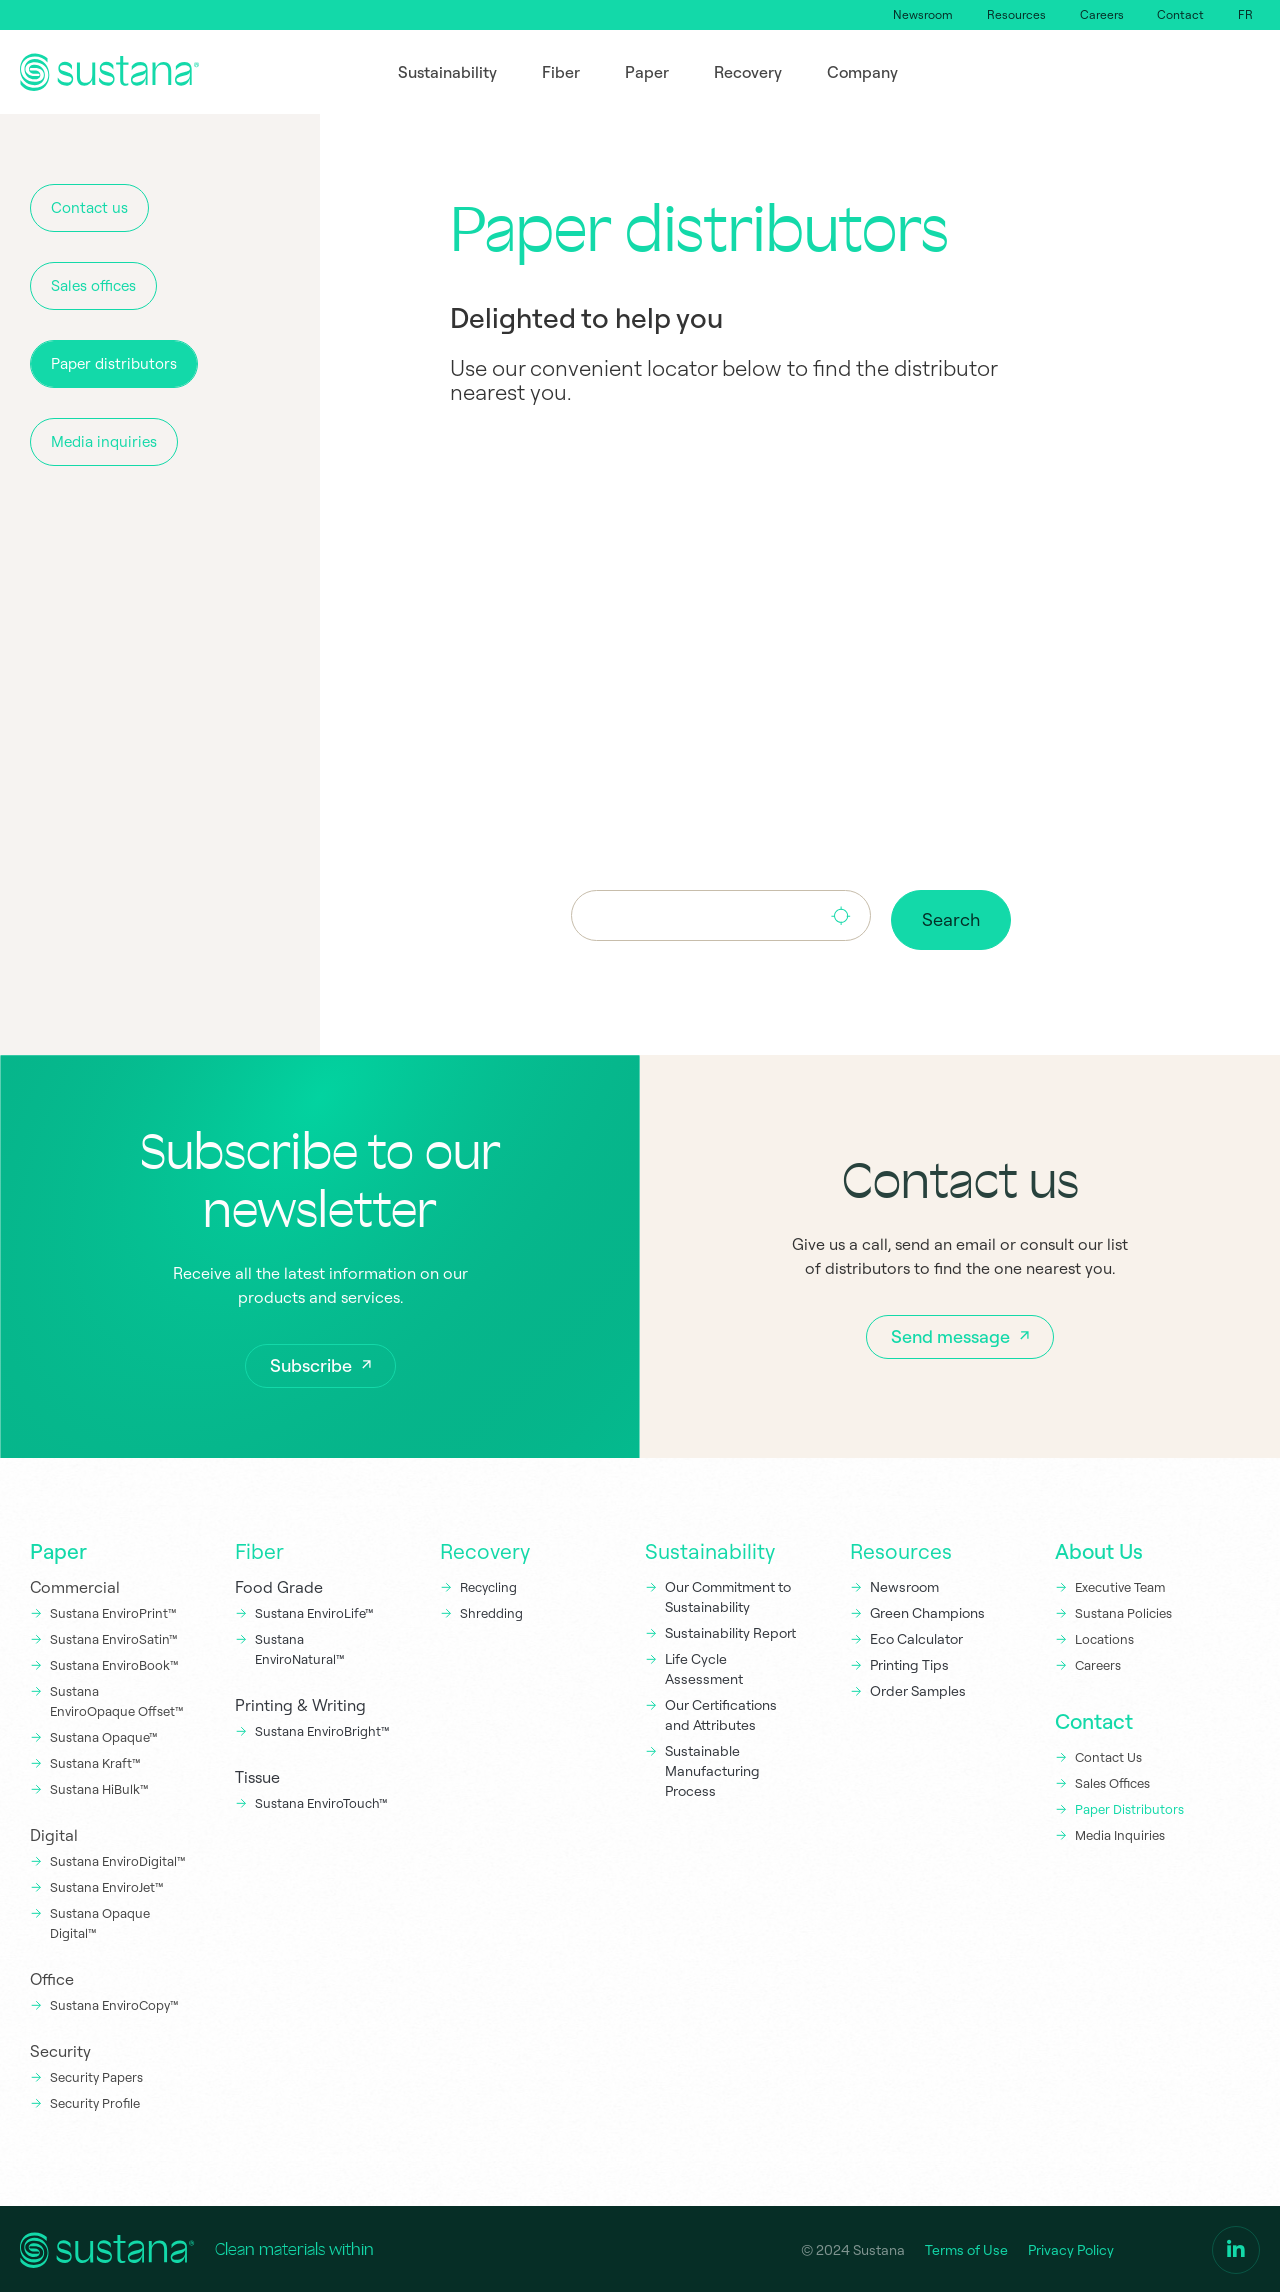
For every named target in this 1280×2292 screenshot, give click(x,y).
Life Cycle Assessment (704, 1667)
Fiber (259, 1549)
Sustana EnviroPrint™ (115, 1611)
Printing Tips (909, 1663)
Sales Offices (1112, 1781)
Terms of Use (966, 2248)
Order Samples (918, 1689)
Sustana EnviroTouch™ (323, 1801)
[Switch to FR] (1244, 15)
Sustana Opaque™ (104, 1735)
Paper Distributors (1129, 1807)
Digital (54, 1833)
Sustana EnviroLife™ (314, 1611)
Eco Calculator (916, 1637)
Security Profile (95, 2101)
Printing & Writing (300, 1703)
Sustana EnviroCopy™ (114, 2003)
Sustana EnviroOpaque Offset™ (117, 1699)
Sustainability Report (730, 1631)
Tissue (257, 1775)
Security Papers (96, 2075)
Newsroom (913, 14)
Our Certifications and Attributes (721, 1713)
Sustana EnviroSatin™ (114, 1637)
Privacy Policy (1071, 2248)
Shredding (491, 1611)
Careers (1096, 14)
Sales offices (93, 285)
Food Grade (279, 1585)
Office (52, 1977)
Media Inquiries (1120, 1833)
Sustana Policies (1123, 1611)
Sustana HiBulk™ (99, 1787)
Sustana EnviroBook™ (114, 1663)
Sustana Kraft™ (95, 1761)
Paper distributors (114, 363)
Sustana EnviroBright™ (322, 1729)
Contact (1177, 14)
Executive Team (1120, 1585)
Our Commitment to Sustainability (728, 1595)
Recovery (485, 1549)
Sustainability (710, 1549)
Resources (1008, 14)
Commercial (75, 1585)
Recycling (488, 1585)
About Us (1099, 1549)
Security (60, 2049)
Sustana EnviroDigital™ (118, 1859)
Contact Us (1108, 1755)
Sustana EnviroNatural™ (301, 1647)
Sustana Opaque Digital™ (100, 1921)
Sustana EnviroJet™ (107, 1885)
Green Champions (927, 1611)
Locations (1104, 1637)
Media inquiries (104, 441)
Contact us (89, 207)
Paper (58, 1549)
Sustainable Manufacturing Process (712, 1769)
